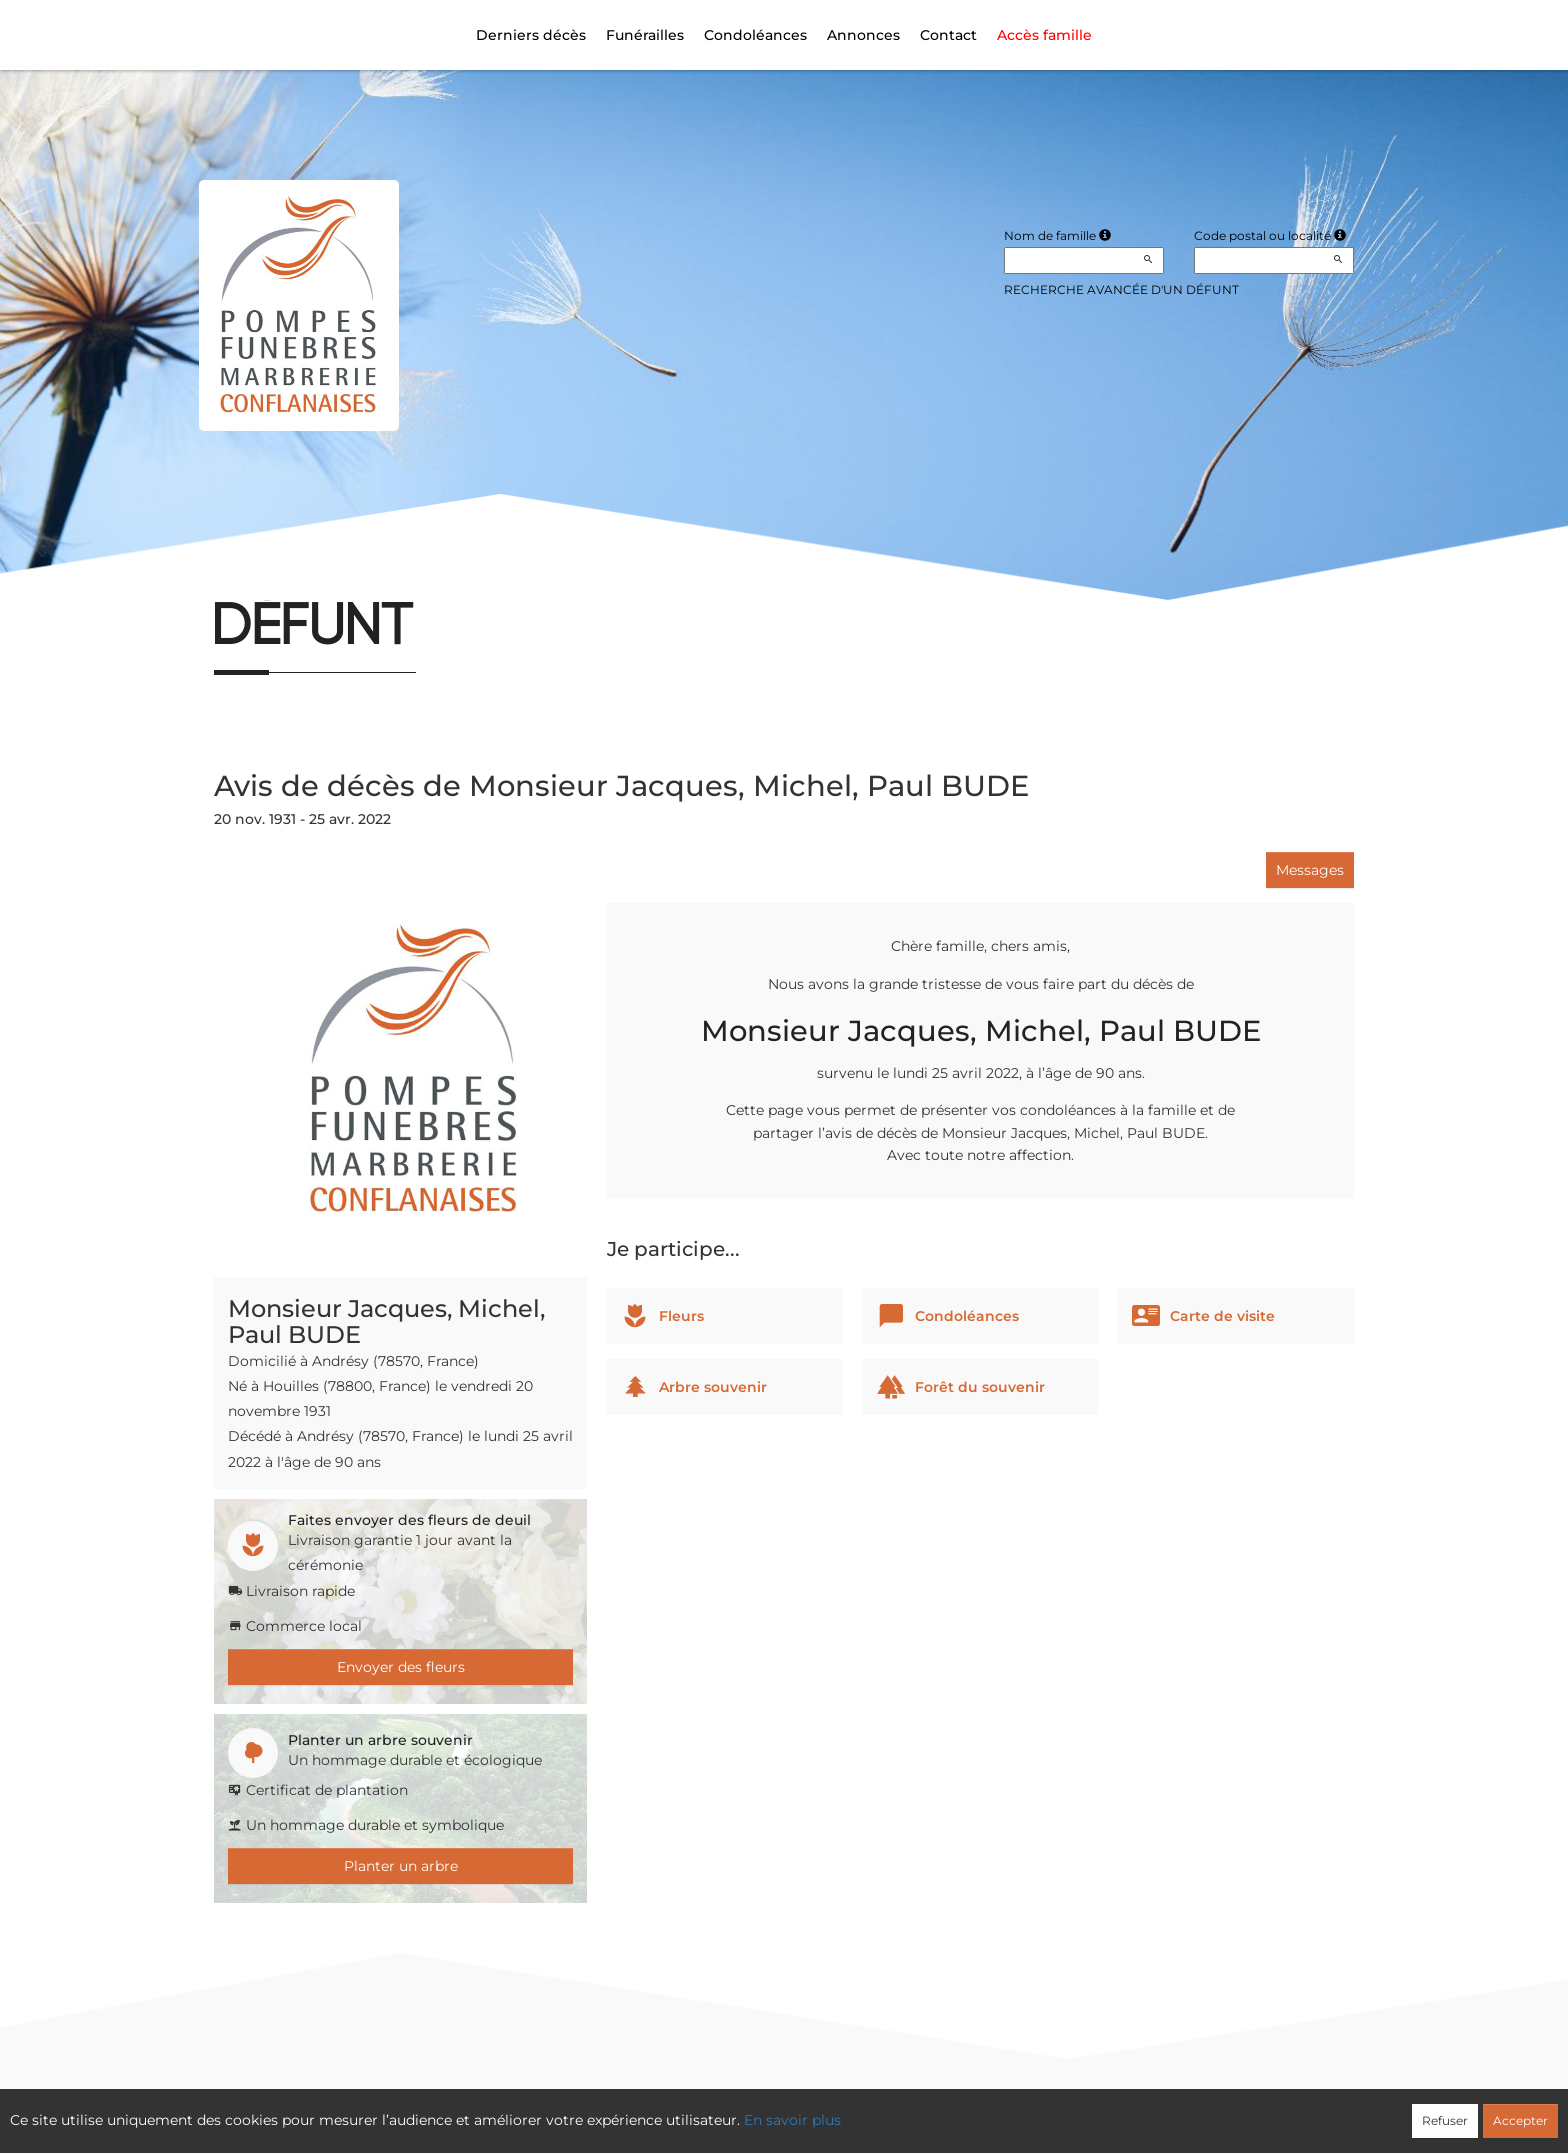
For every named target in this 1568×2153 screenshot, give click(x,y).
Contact (948, 35)
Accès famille (1044, 35)
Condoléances (755, 35)
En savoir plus (792, 2120)
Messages (1310, 870)
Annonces (863, 35)
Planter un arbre (401, 1866)
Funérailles (645, 35)
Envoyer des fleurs (401, 1667)
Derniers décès (531, 35)
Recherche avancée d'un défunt (1121, 289)
